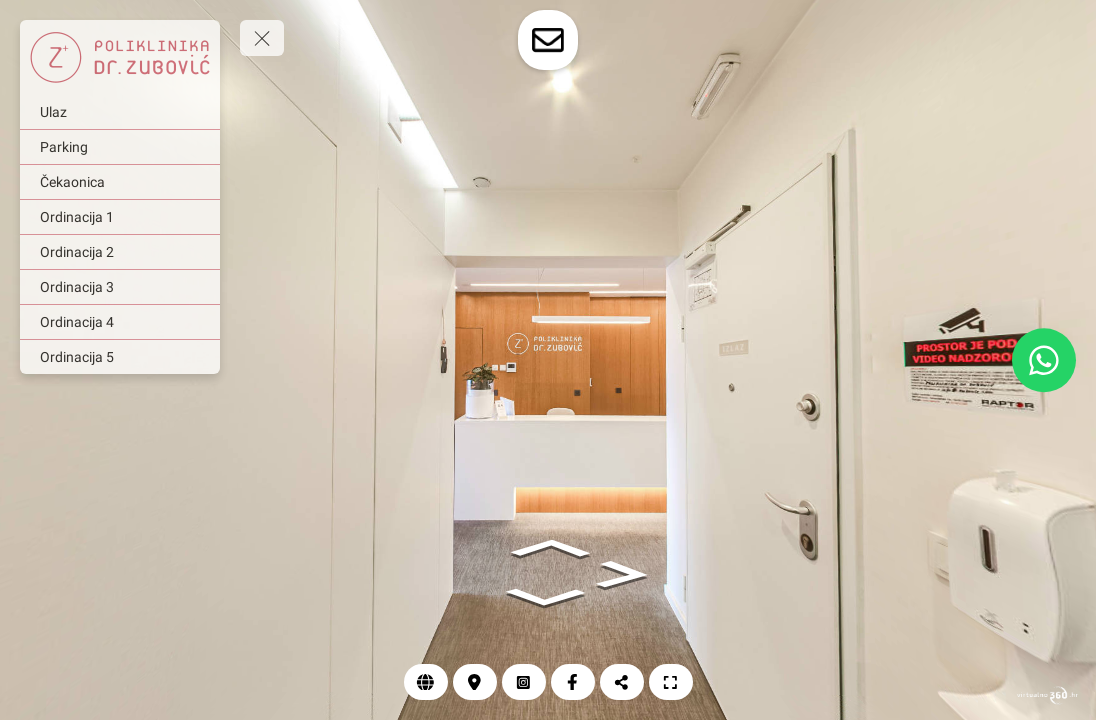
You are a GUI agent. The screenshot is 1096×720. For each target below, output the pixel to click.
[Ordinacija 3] (120, 287)
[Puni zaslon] (671, 682)
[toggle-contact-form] (548, 40)
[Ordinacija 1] (120, 217)
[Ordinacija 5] (120, 357)
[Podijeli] (622, 682)
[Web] (426, 682)
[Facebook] (573, 682)
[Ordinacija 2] (120, 252)
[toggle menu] (262, 38)
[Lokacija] (475, 682)
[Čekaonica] (120, 182)
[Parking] (120, 147)
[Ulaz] (120, 112)
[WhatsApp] (1044, 360)
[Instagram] (524, 682)
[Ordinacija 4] (120, 322)
